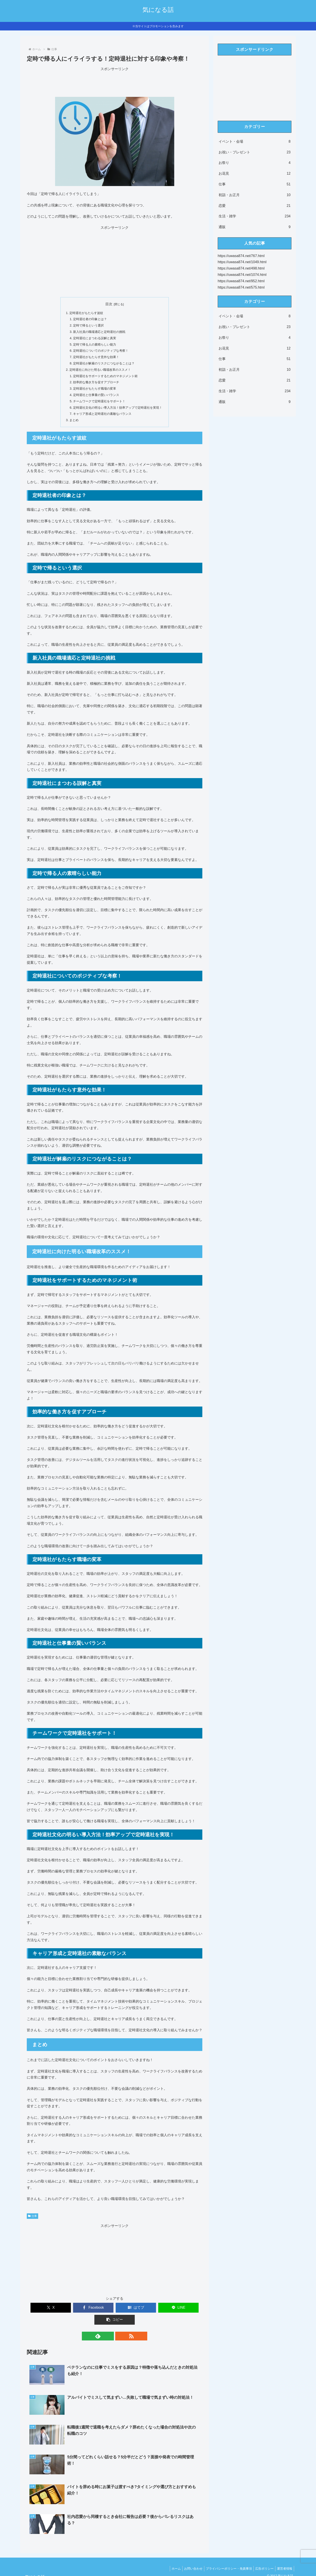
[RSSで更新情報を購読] (119, 2324)
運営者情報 (284, 2556)
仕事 (32, 2216)
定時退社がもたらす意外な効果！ (96, 357)
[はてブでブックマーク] (114, 2308)
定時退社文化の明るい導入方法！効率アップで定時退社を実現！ (117, 407)
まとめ (74, 420)
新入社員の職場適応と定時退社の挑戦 (99, 332)
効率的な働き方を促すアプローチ (96, 382)
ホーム (170, 2556)
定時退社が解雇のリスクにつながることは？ (104, 363)
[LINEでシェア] (150, 2308)
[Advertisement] (114, 82)
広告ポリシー (262, 2556)
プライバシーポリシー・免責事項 (226, 2556)
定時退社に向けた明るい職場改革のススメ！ (100, 369)
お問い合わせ (189, 2556)
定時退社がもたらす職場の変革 (94, 388)
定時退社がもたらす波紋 (86, 313)
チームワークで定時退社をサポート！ (99, 401)
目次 (108, 304)
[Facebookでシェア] (79, 2308)
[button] (185, 2308)
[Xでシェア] (43, 2308)
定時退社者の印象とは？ (90, 319)
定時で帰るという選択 (88, 325)
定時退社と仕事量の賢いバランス (96, 395)
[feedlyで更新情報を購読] (109, 2324)
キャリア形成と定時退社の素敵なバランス (102, 413)
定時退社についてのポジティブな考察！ (100, 350)
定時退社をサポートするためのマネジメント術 (105, 376)
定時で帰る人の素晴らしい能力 (94, 344)
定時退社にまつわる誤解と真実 (94, 338)
